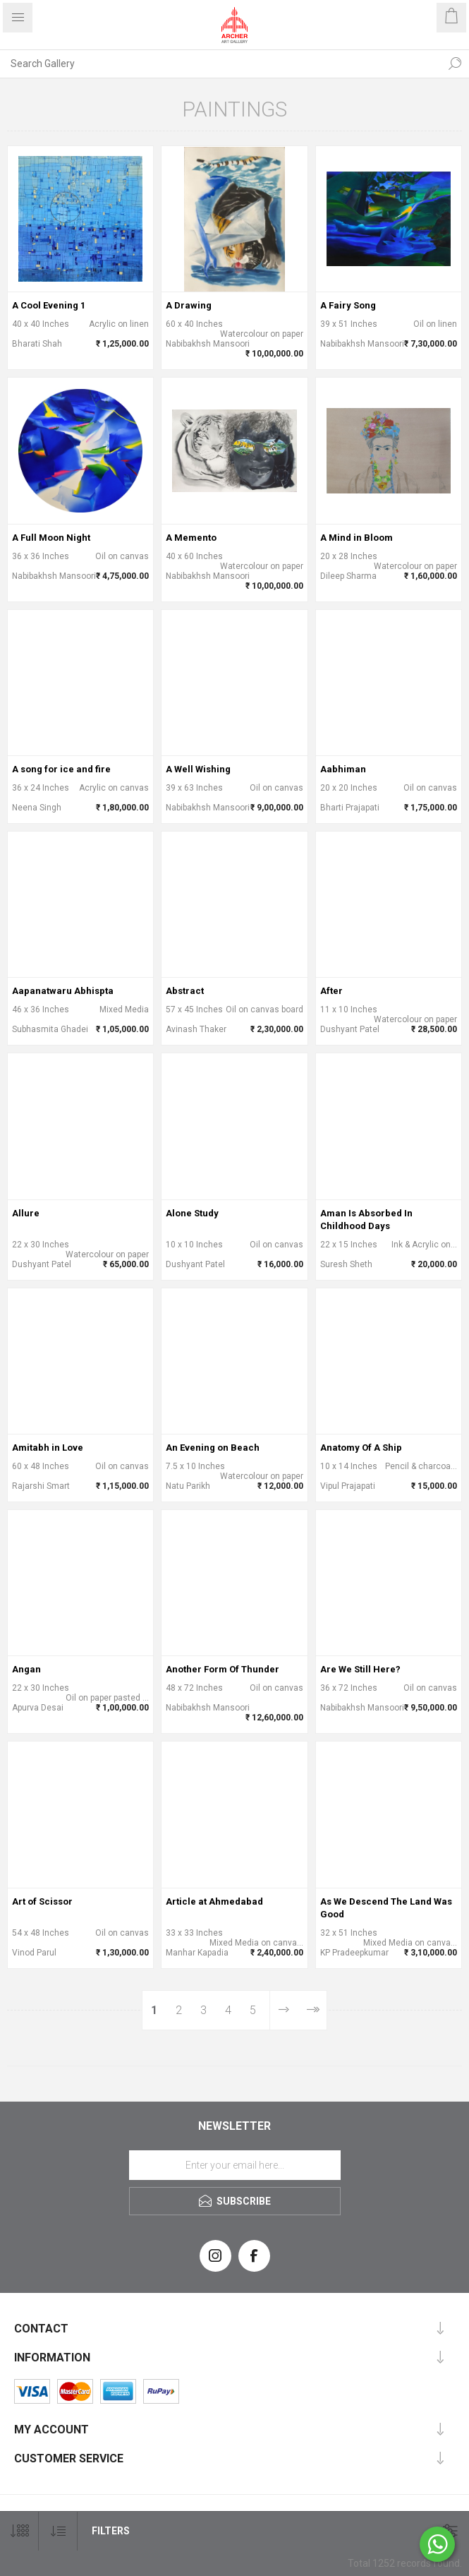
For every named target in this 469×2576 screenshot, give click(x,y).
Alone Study (192, 1213)
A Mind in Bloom (356, 537)
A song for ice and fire (61, 769)
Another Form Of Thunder (222, 1669)
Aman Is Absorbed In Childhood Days (366, 1219)
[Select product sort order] (58, 2531)
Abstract (185, 991)
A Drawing (189, 305)
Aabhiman (343, 769)
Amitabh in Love (47, 1447)
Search (455, 63)
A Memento (191, 537)
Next (283, 2010)
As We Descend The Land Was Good (386, 1907)
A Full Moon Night (51, 537)
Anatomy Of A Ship (361, 1447)
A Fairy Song (348, 305)
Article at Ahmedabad (214, 1901)
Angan (26, 1669)
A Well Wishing (198, 769)
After (331, 991)
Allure (25, 1213)
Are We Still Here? (360, 1669)
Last (312, 2010)
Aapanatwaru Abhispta (63, 991)
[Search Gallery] (220, 63)
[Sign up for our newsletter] (235, 2165)
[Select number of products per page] (19, 2531)
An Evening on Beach (213, 1447)
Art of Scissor (42, 1901)
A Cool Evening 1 (48, 305)
